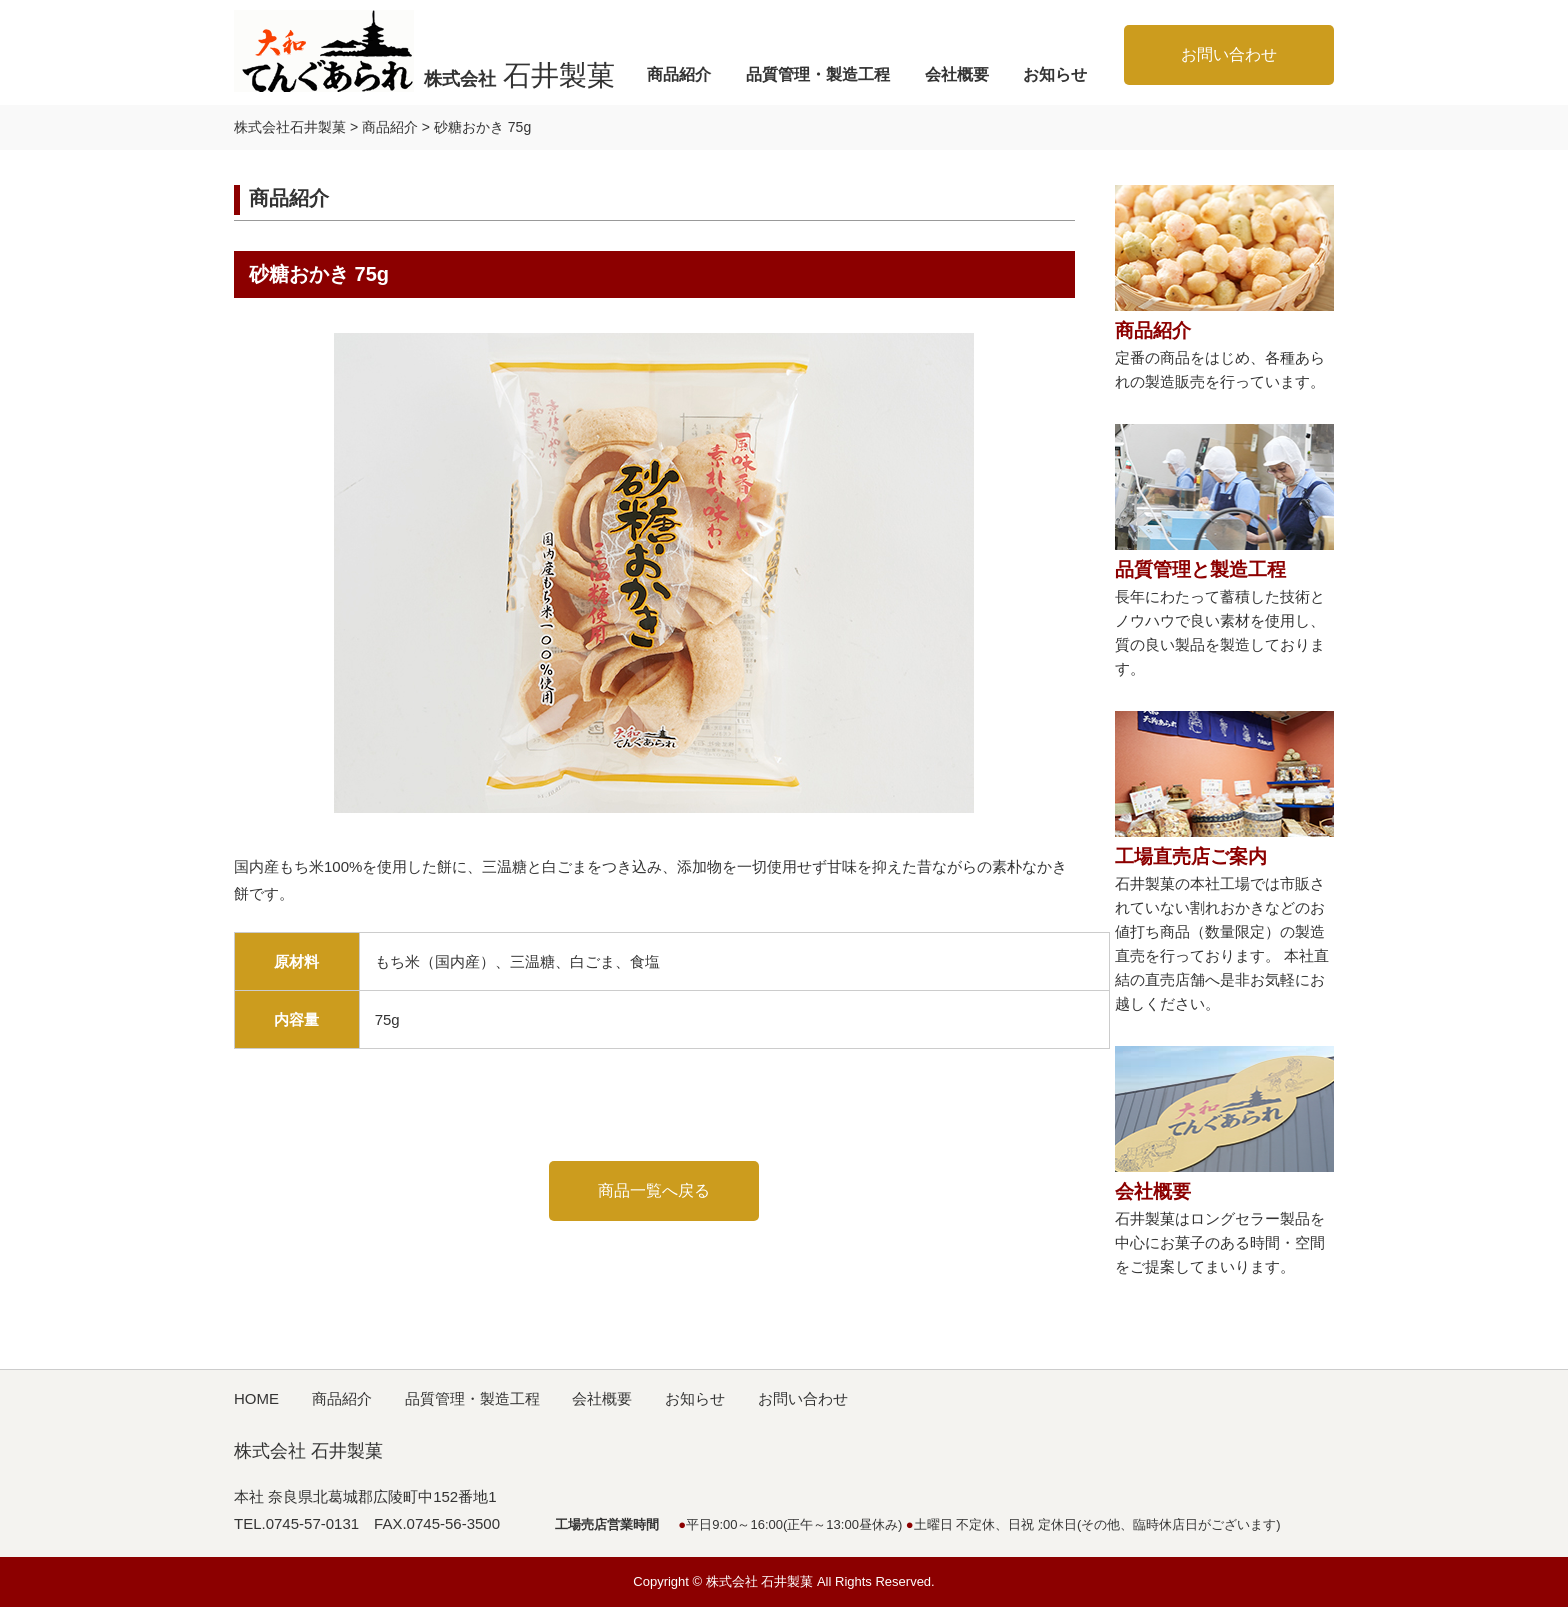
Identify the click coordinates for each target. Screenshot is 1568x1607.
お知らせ (1055, 74)
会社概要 (957, 74)
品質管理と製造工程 (1200, 569)
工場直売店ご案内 (1191, 856)
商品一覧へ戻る (654, 1190)
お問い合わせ (1229, 54)
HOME (256, 1398)
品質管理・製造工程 (818, 74)
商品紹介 (679, 74)
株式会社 (519, 75)
